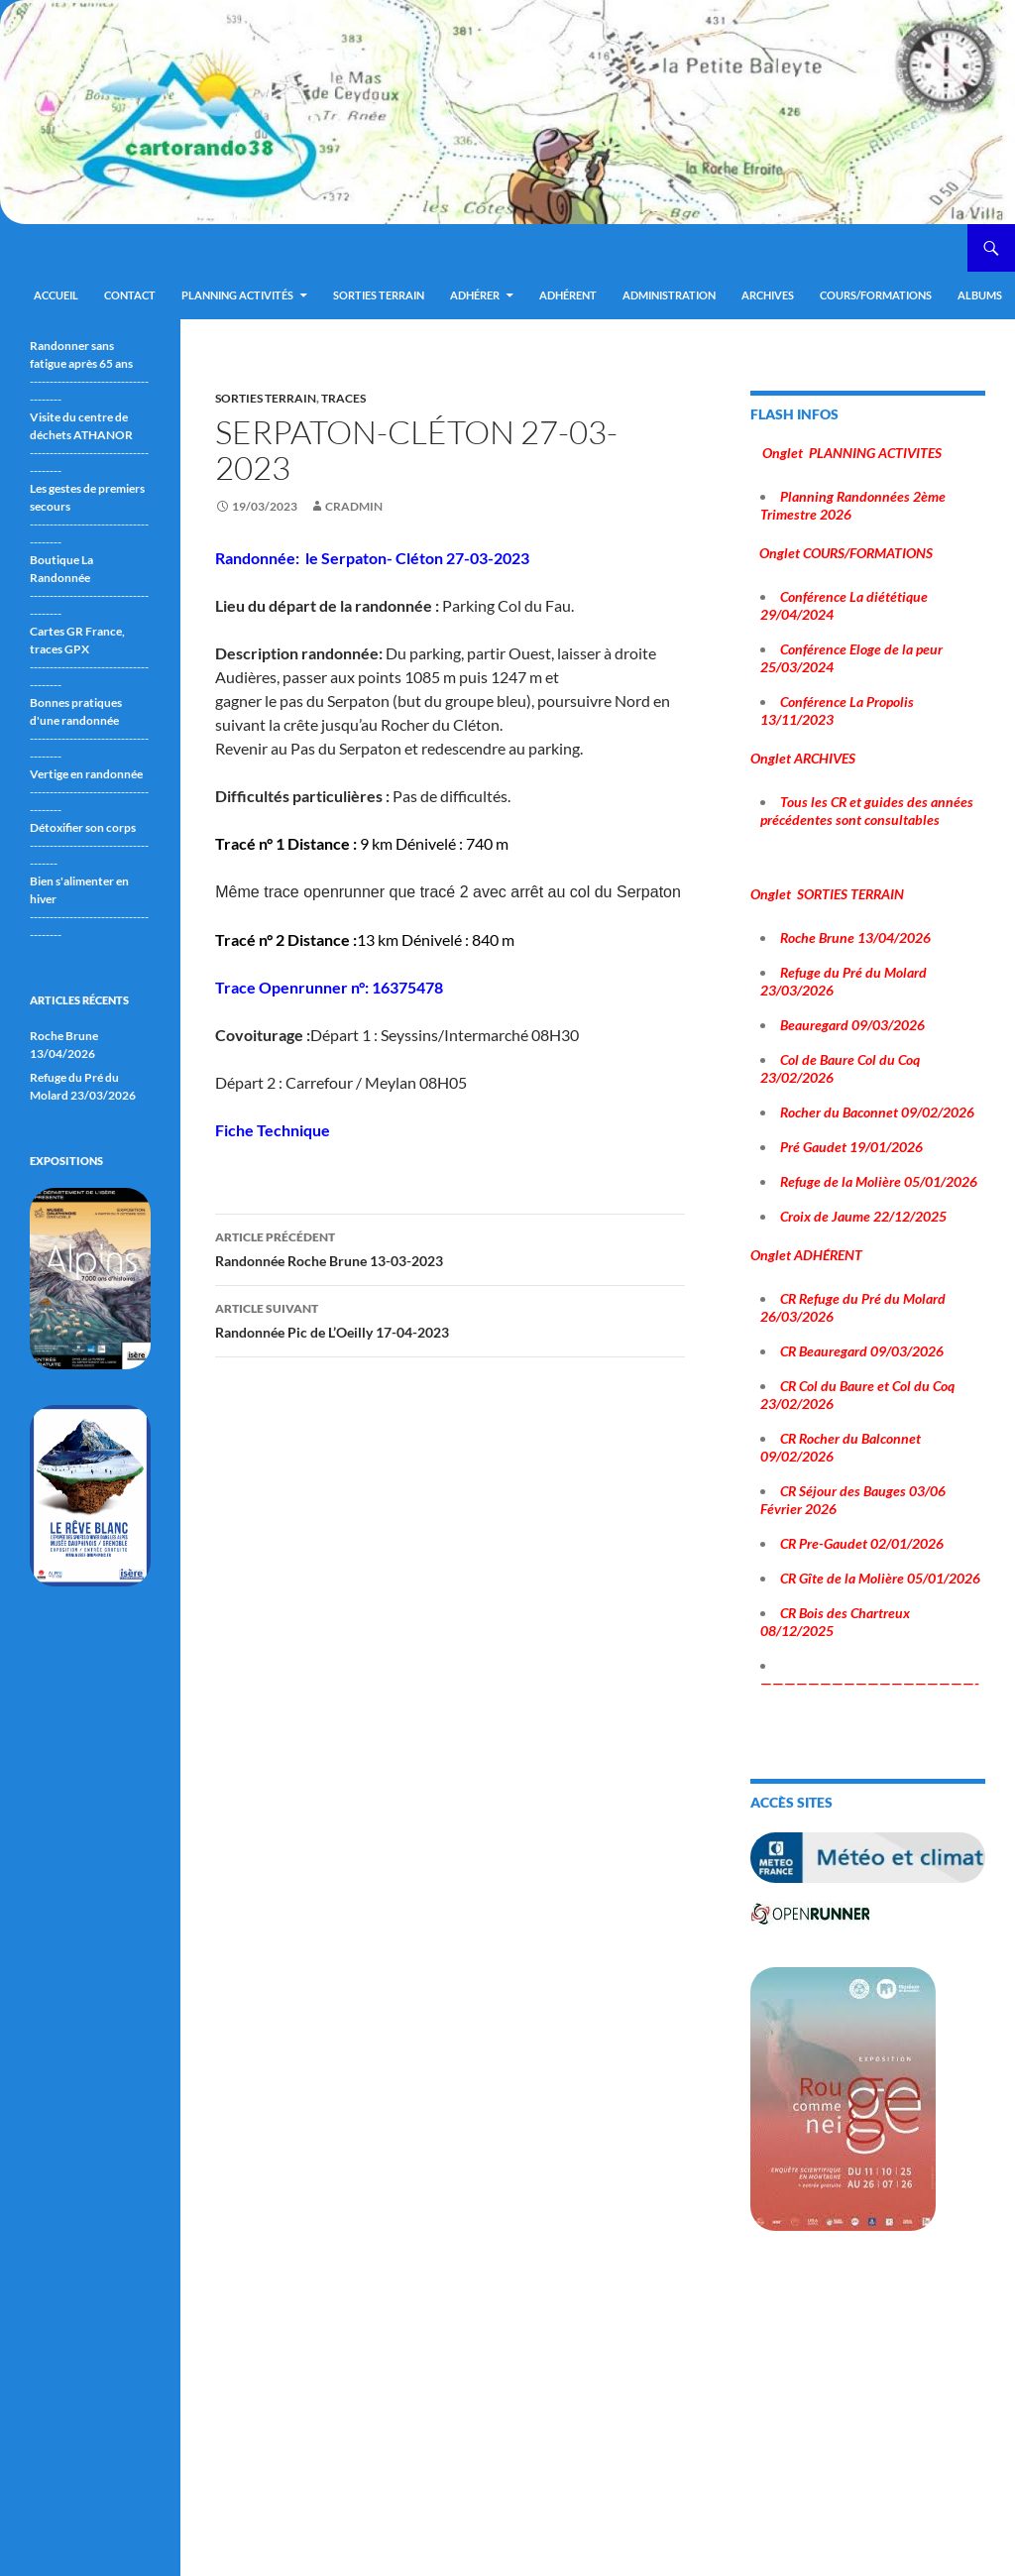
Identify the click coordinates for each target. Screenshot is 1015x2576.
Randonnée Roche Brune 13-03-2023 (450, 1247)
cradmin (354, 506)
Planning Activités (237, 295)
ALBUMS (980, 295)
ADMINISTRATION (669, 295)
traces (343, 398)
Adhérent (568, 295)
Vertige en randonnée (86, 773)
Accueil (56, 295)
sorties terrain (265, 398)
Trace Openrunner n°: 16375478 (330, 987)
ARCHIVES (767, 295)
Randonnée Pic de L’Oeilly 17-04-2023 (450, 1319)
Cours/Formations (876, 295)
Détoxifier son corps (83, 827)
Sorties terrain (378, 295)
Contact (130, 295)
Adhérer (475, 295)
